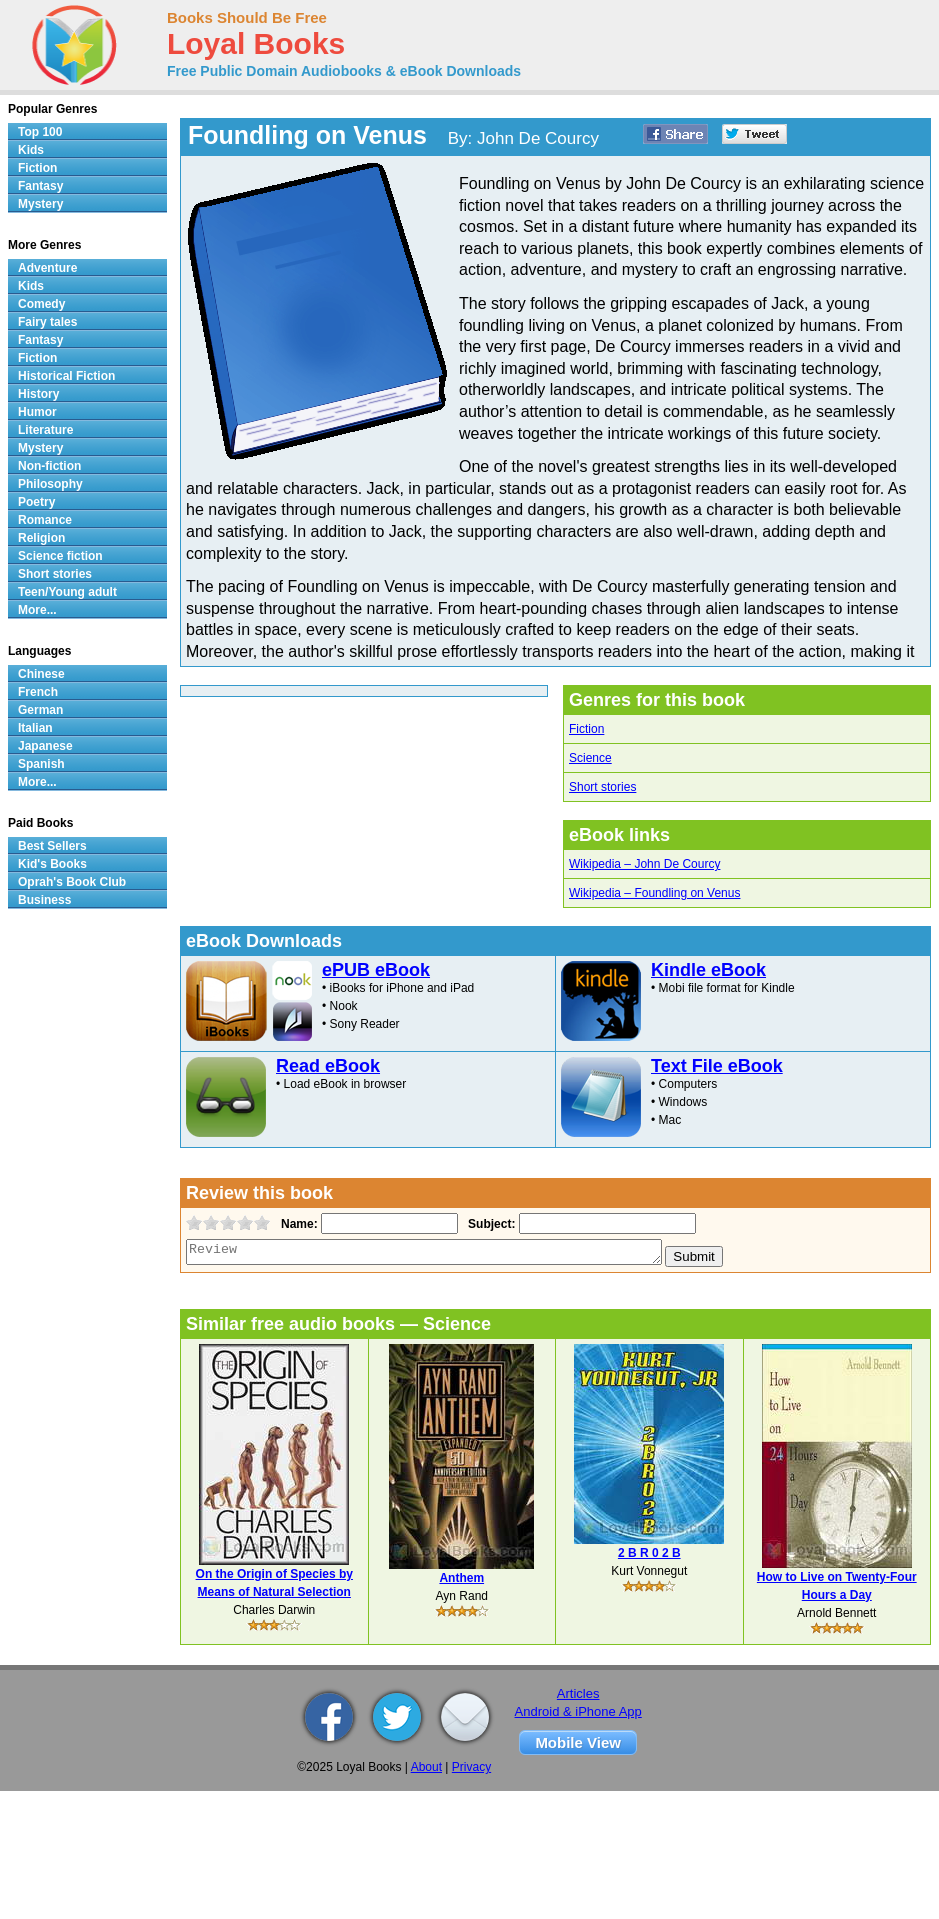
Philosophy (50, 484)
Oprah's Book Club (72, 882)
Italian (35, 728)
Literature (45, 430)
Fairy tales (47, 322)
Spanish (41, 764)
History (38, 394)
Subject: (489, 1224)
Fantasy (40, 186)
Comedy (41, 304)
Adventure (47, 268)
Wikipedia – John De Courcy (644, 864)
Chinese (41, 674)
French (38, 692)
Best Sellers (52, 846)
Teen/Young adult (67, 592)
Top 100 (40, 132)
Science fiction (60, 556)
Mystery (40, 204)
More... (37, 610)
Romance (45, 520)
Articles (578, 1693)
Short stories (602, 787)
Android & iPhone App (578, 1711)
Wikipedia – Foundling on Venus (654, 893)
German (40, 710)
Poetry (36, 502)
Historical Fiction (66, 376)
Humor (37, 412)
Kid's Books (52, 864)
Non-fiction (49, 466)
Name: (297, 1224)
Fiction (586, 729)
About (426, 1767)
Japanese (45, 746)
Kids (31, 150)
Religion (41, 538)
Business (44, 900)
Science (590, 758)
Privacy (471, 1767)
